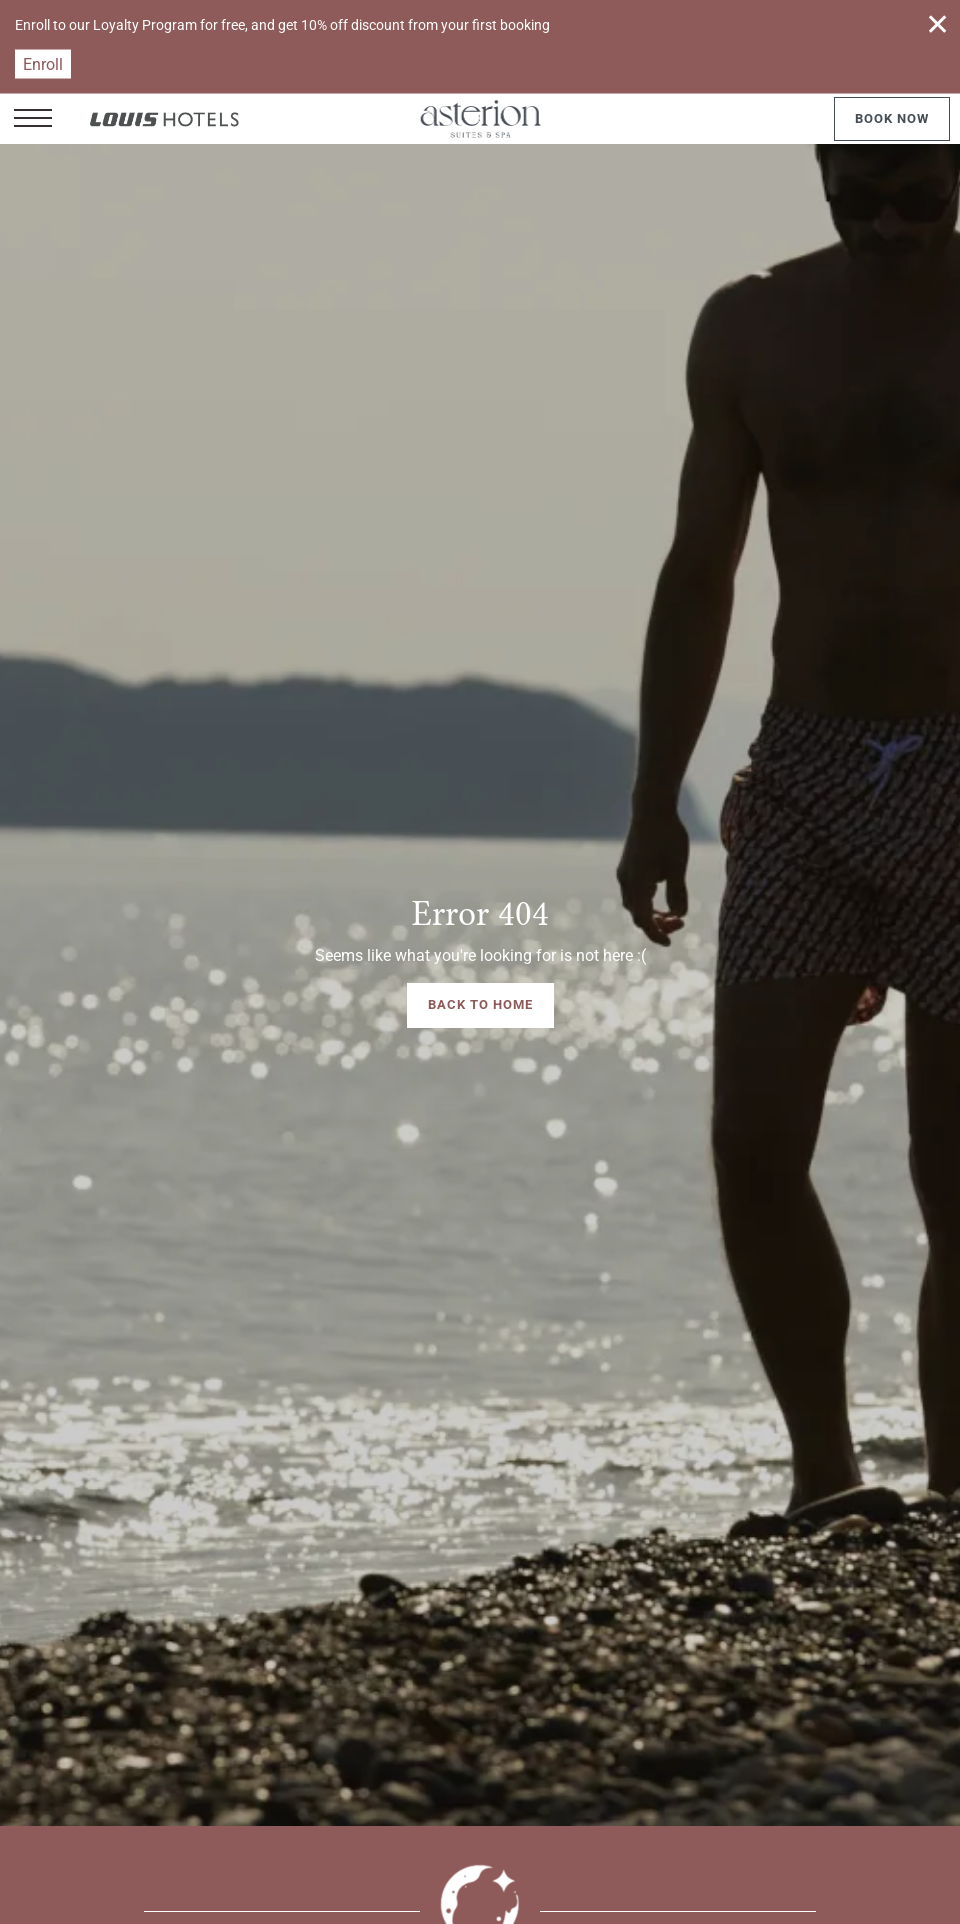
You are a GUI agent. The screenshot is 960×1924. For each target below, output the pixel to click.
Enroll (43, 64)
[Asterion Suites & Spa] (480, 119)
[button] (33, 119)
